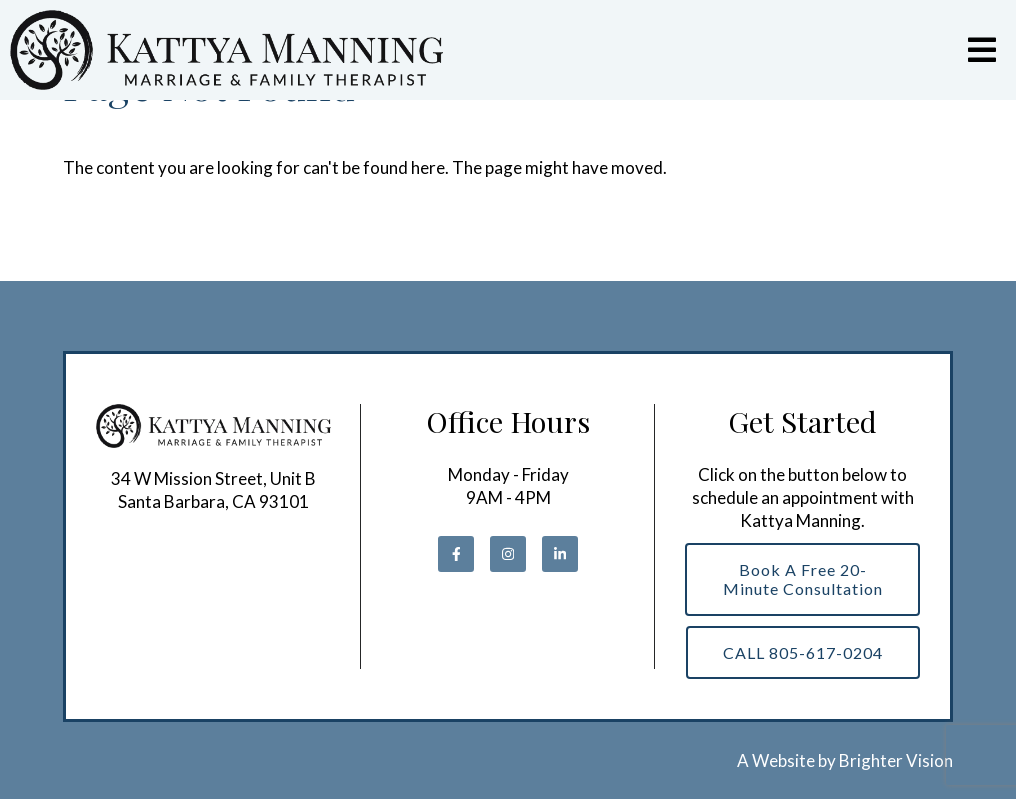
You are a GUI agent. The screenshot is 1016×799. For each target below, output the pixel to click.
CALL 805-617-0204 (803, 652)
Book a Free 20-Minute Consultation (803, 579)
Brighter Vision (896, 760)
